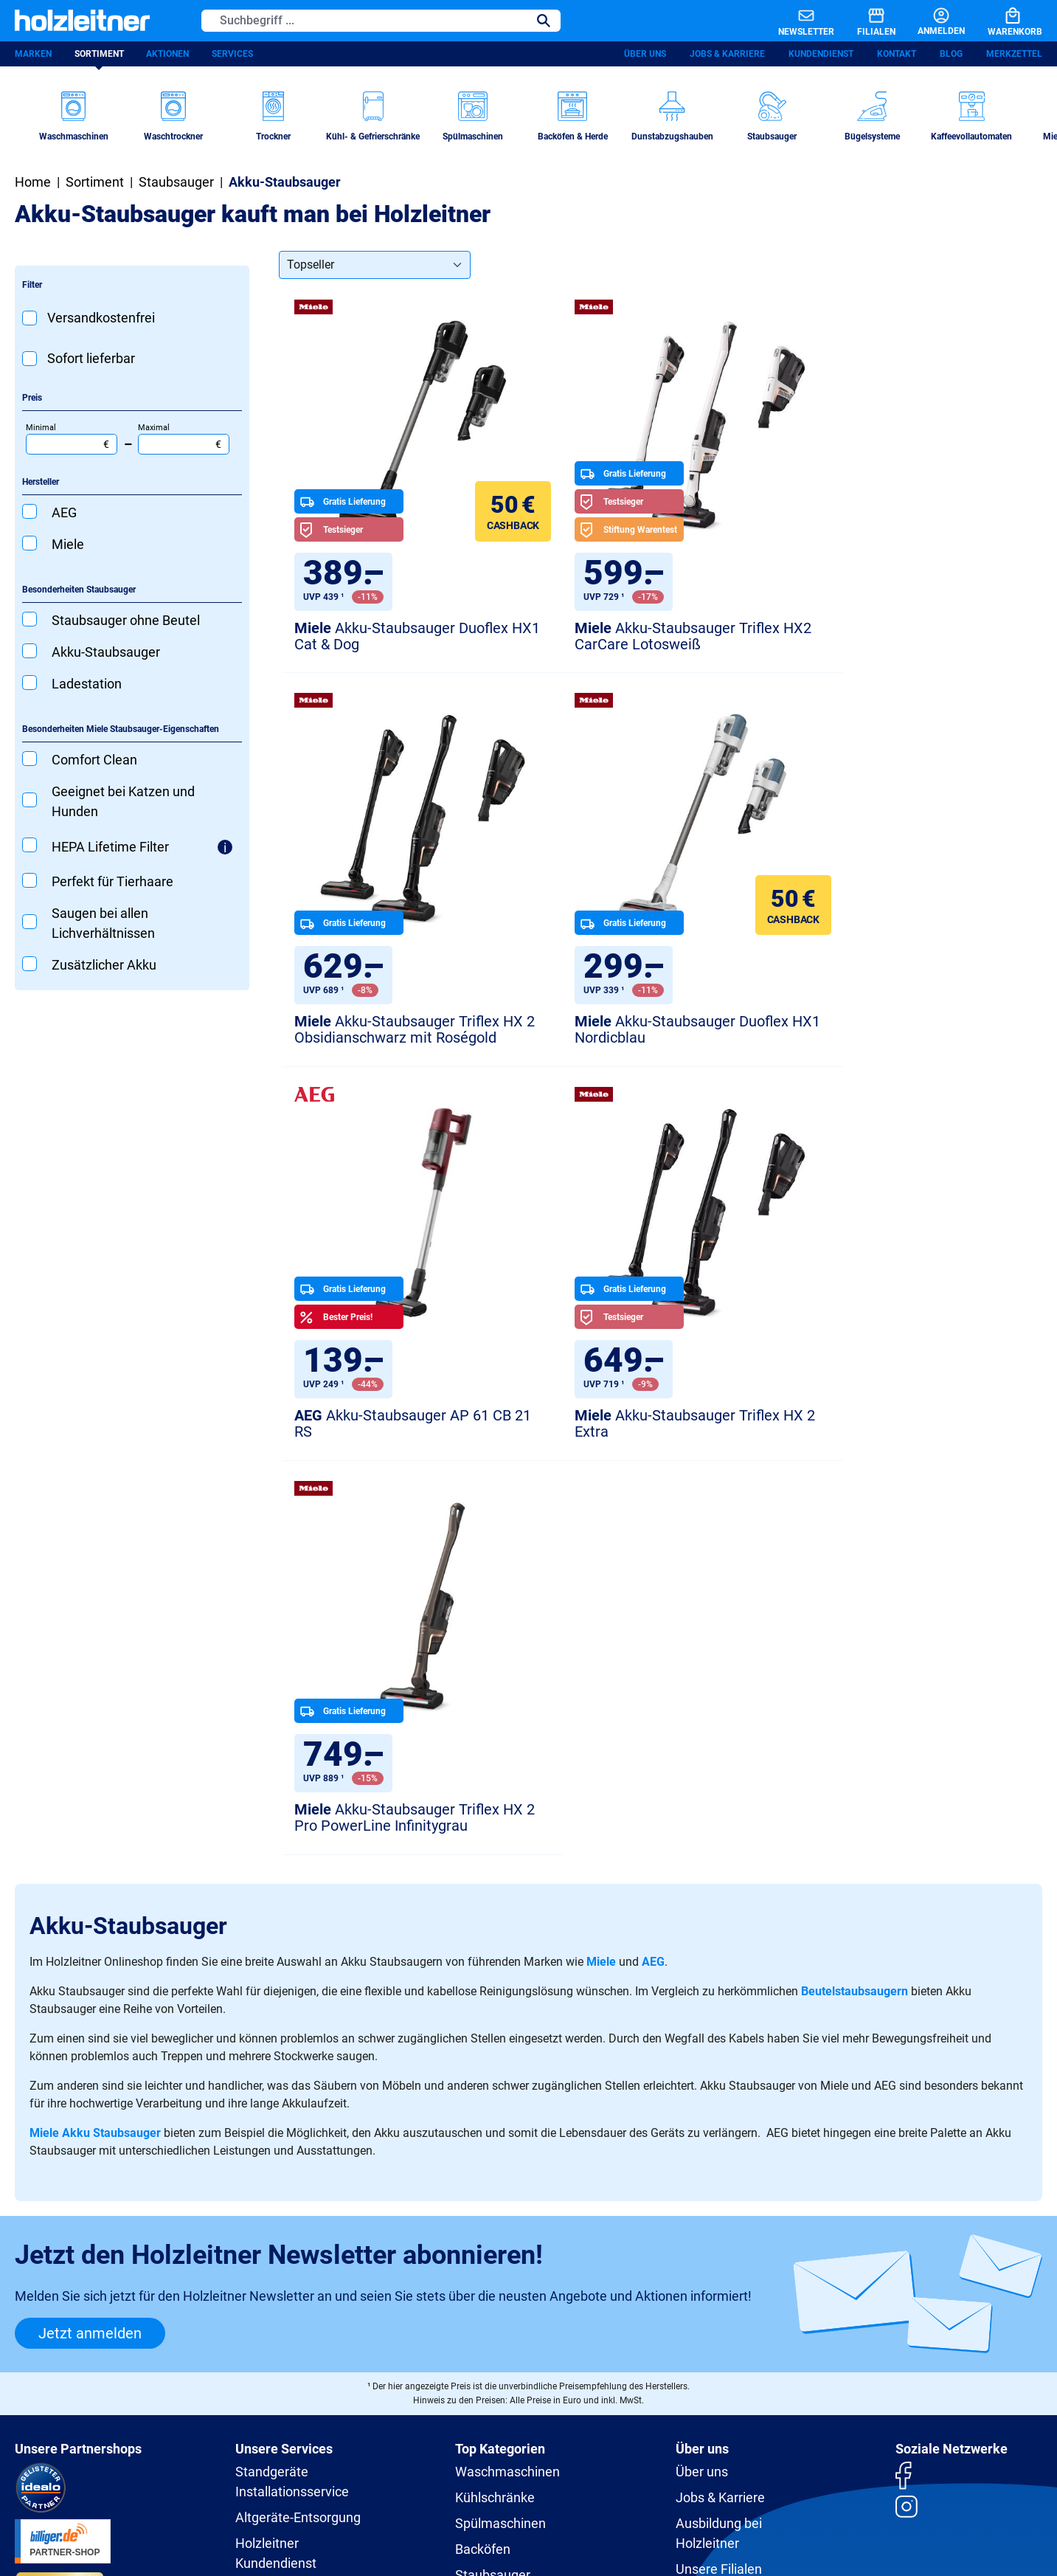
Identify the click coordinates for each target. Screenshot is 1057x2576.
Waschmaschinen (507, 2085)
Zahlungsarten (699, 2467)
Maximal (183, 441)
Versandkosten (616, 2467)
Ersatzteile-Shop (283, 2228)
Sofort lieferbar (91, 360)
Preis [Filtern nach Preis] (32, 400)
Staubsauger (492, 2188)
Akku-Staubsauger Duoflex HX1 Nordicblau (402, 1035)
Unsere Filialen (719, 2182)
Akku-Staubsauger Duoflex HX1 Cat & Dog (402, 639)
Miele (601, 1575)
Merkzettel (1014, 55)
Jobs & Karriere (727, 55)
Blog (951, 55)
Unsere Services (284, 2062)
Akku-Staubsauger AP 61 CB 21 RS (655, 1035)
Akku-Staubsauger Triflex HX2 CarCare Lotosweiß (649, 639)
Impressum (459, 2467)
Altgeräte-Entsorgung (298, 2130)
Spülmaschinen (500, 2136)
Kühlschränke (495, 2111)
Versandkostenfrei (101, 320)
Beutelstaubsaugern (854, 1605)
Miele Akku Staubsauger (95, 1746)
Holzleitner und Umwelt (744, 2208)
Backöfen (482, 2162)
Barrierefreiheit (533, 2467)
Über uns (645, 55)
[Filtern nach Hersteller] (132, 485)
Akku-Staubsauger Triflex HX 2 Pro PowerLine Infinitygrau (399, 1430)
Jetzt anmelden (90, 1946)
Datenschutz (354, 2467)
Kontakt (896, 55)
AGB (408, 2467)
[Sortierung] (375, 267)
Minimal (71, 441)
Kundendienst (821, 55)
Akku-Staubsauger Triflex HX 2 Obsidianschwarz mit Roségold (901, 639)
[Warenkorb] (1003, 21)
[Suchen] (544, 21)
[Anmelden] (928, 21)
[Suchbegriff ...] (364, 21)
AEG (653, 1575)
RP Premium (271, 2202)
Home (33, 184)
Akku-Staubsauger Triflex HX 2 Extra (901, 1035)
